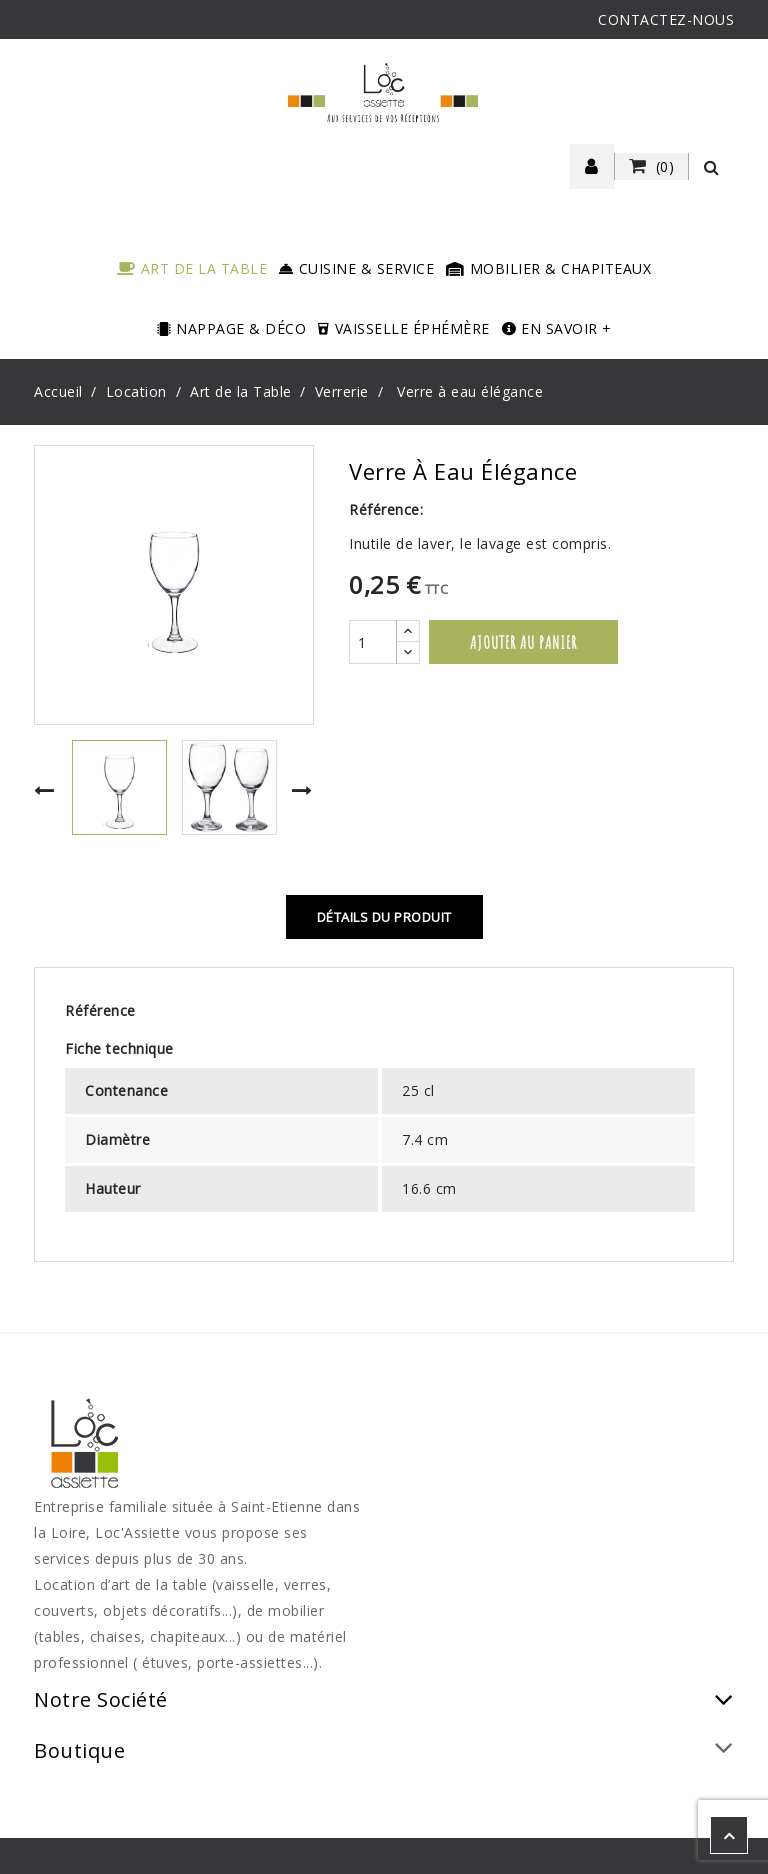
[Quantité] (373, 642)
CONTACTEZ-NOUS (666, 19)
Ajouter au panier (523, 642)
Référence (100, 1010)
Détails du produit (384, 917)
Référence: (386, 509)
